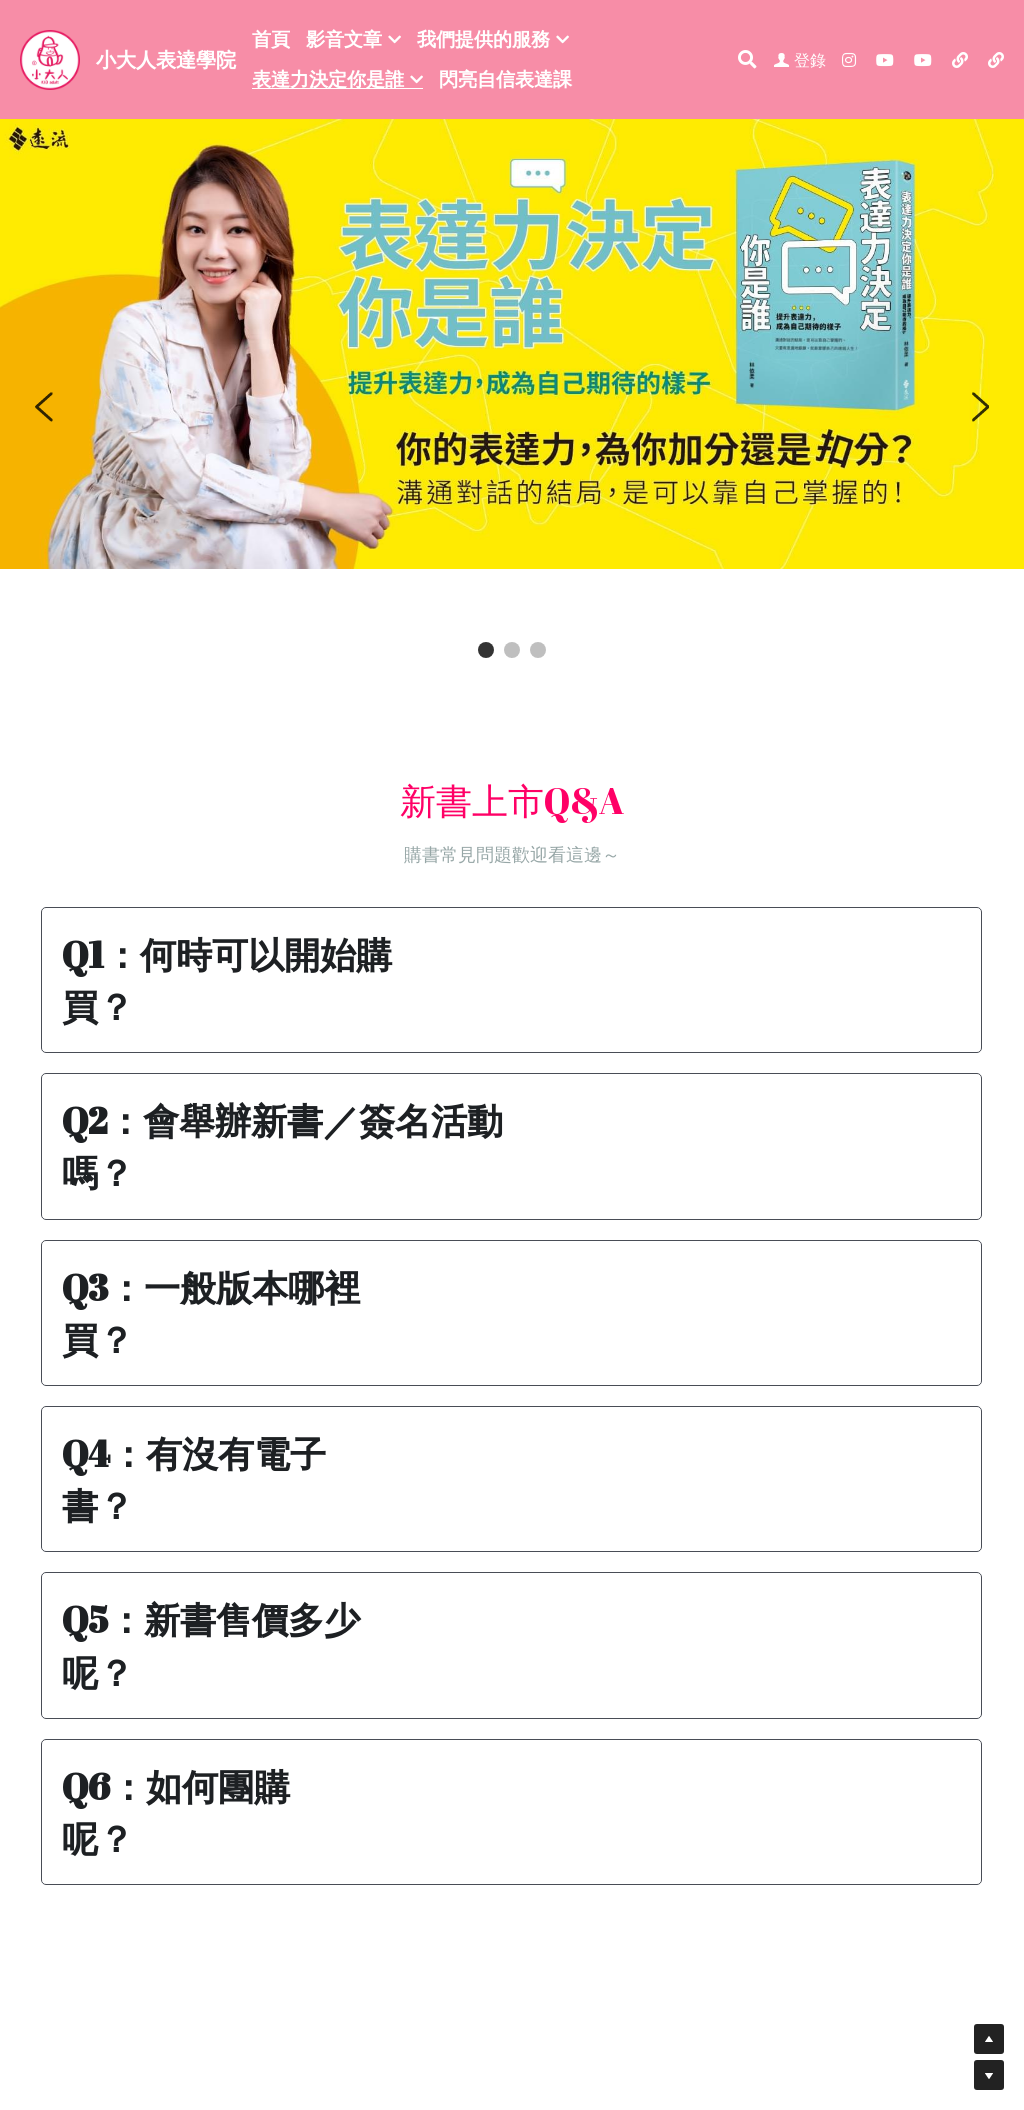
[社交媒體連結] (849, 60)
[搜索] (747, 59)
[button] (512, 980)
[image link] (50, 57)
